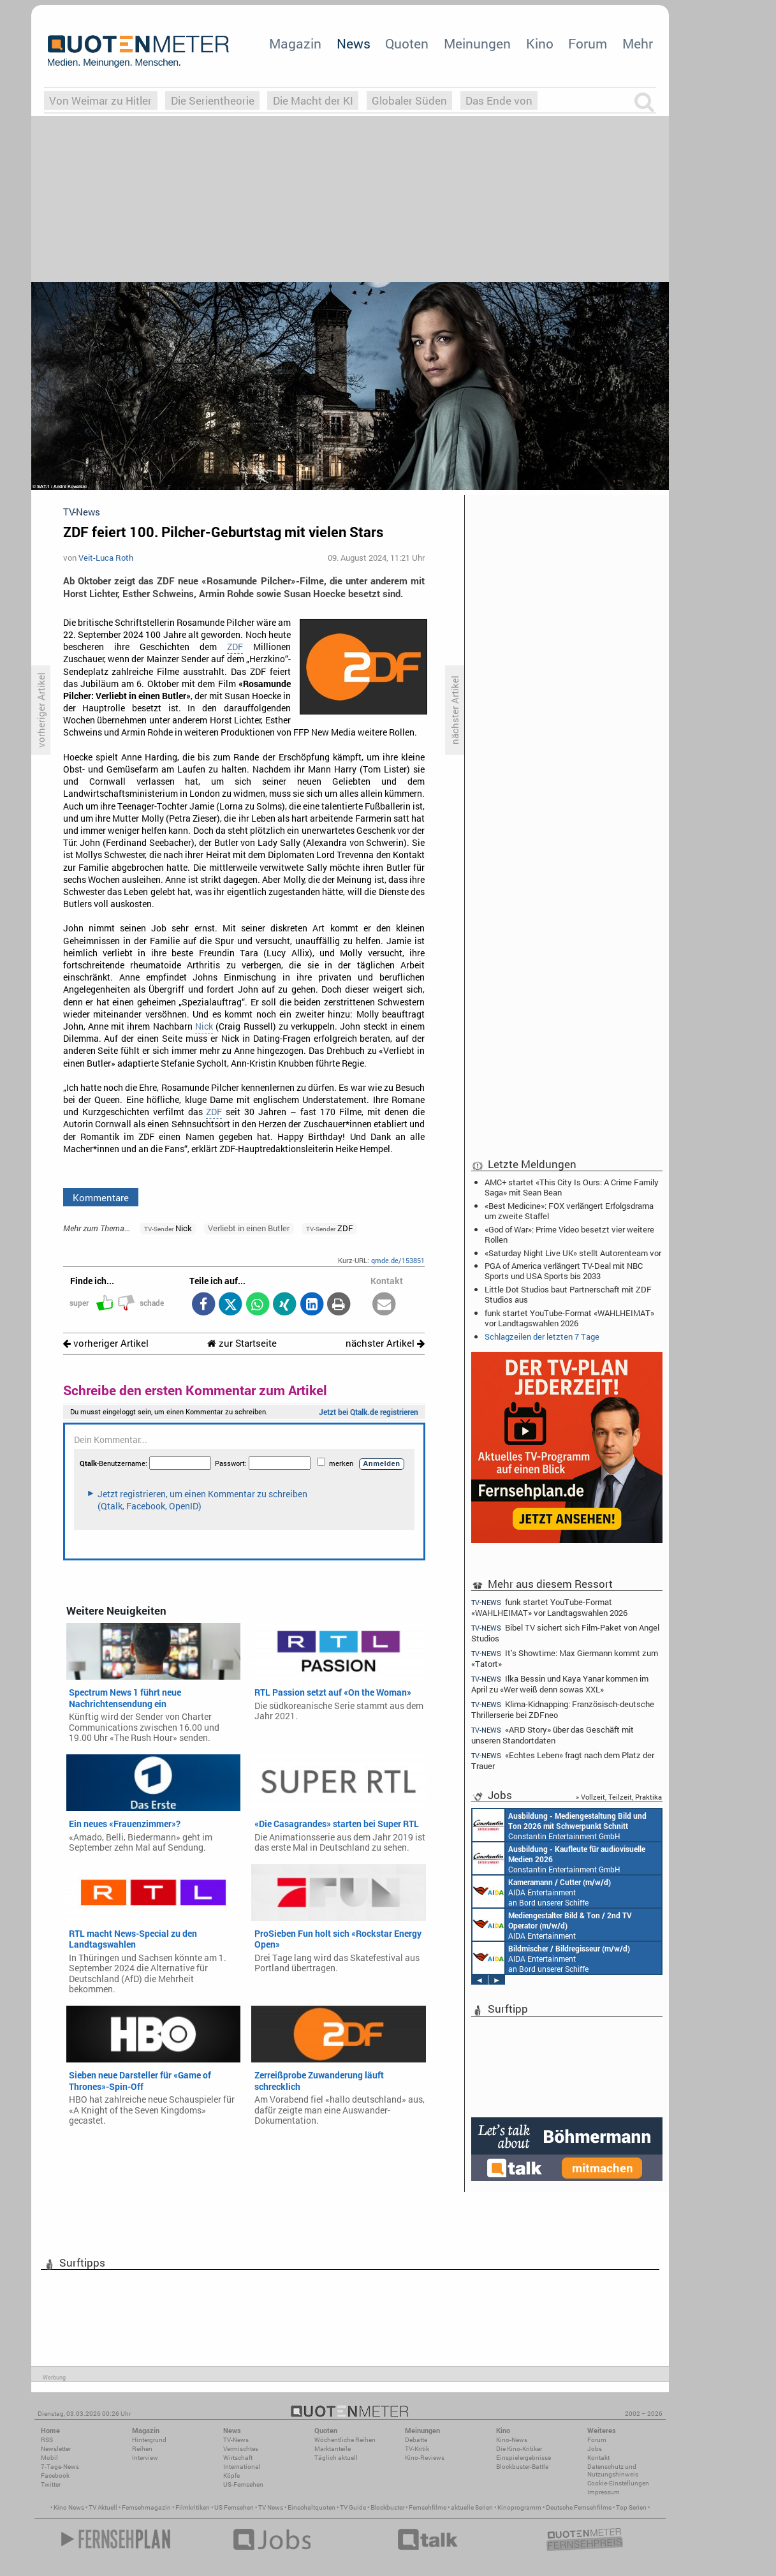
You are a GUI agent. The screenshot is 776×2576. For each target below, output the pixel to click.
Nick (204, 1026)
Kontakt (598, 2458)
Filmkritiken (192, 2507)
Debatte (416, 2440)
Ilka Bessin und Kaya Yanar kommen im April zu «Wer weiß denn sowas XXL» (559, 1683)
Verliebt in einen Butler (248, 1228)
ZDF (235, 647)
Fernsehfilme (427, 2507)
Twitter (51, 2484)
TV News (270, 2507)
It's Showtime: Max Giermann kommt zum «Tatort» (564, 1658)
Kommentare (101, 1197)
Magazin (295, 43)
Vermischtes (240, 2449)
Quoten (406, 43)
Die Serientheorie (212, 100)
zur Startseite (242, 1343)
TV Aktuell (103, 2507)
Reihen (142, 2449)
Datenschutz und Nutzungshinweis (612, 2470)
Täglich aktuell (336, 2458)
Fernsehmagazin (146, 2507)
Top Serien (631, 2507)
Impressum (603, 2492)
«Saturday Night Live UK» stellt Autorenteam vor (573, 1253)
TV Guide (353, 2507)
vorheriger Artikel (106, 1343)
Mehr (637, 43)
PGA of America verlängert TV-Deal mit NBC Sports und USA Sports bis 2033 (564, 1271)
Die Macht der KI (313, 100)
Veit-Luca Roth (105, 557)
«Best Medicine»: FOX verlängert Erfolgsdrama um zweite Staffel (569, 1211)
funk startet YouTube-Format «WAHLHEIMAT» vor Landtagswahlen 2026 (569, 1318)
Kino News (69, 2507)
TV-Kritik (417, 2449)
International (242, 2466)
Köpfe (231, 2475)
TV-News (236, 2440)
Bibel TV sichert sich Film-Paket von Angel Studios (565, 1632)
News (353, 43)
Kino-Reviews (424, 2458)
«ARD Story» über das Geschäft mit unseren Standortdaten (552, 1734)
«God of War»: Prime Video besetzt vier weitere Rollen (569, 1234)
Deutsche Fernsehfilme (578, 2507)
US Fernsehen (234, 2507)
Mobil (49, 2458)
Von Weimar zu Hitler (100, 100)
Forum (587, 43)
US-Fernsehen (243, 2484)
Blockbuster (387, 2507)
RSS (47, 2440)
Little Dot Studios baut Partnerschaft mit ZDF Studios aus (568, 1294)
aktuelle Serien (472, 2507)
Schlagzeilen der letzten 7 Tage (542, 1336)
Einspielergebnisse (523, 2458)
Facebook (55, 2475)
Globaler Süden (409, 100)
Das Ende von (498, 100)
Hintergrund (149, 2440)
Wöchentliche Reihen (345, 2440)
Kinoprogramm (519, 2507)
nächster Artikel (385, 1343)
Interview (145, 2458)
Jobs (594, 2449)
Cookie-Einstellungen (618, 2483)
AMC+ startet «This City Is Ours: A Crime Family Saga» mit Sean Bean (572, 1187)
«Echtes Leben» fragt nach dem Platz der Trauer (562, 1760)
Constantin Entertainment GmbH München (559, 1825)
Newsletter (56, 2449)
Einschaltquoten (311, 2507)
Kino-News (511, 2440)
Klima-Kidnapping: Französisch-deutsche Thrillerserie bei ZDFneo (562, 1709)
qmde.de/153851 (398, 1260)
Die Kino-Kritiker (519, 2449)
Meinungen (477, 43)
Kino (539, 43)
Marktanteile (332, 2449)
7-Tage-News (60, 2466)
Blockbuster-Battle (522, 2466)
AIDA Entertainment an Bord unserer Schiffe (541, 1891)
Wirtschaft (238, 2458)
